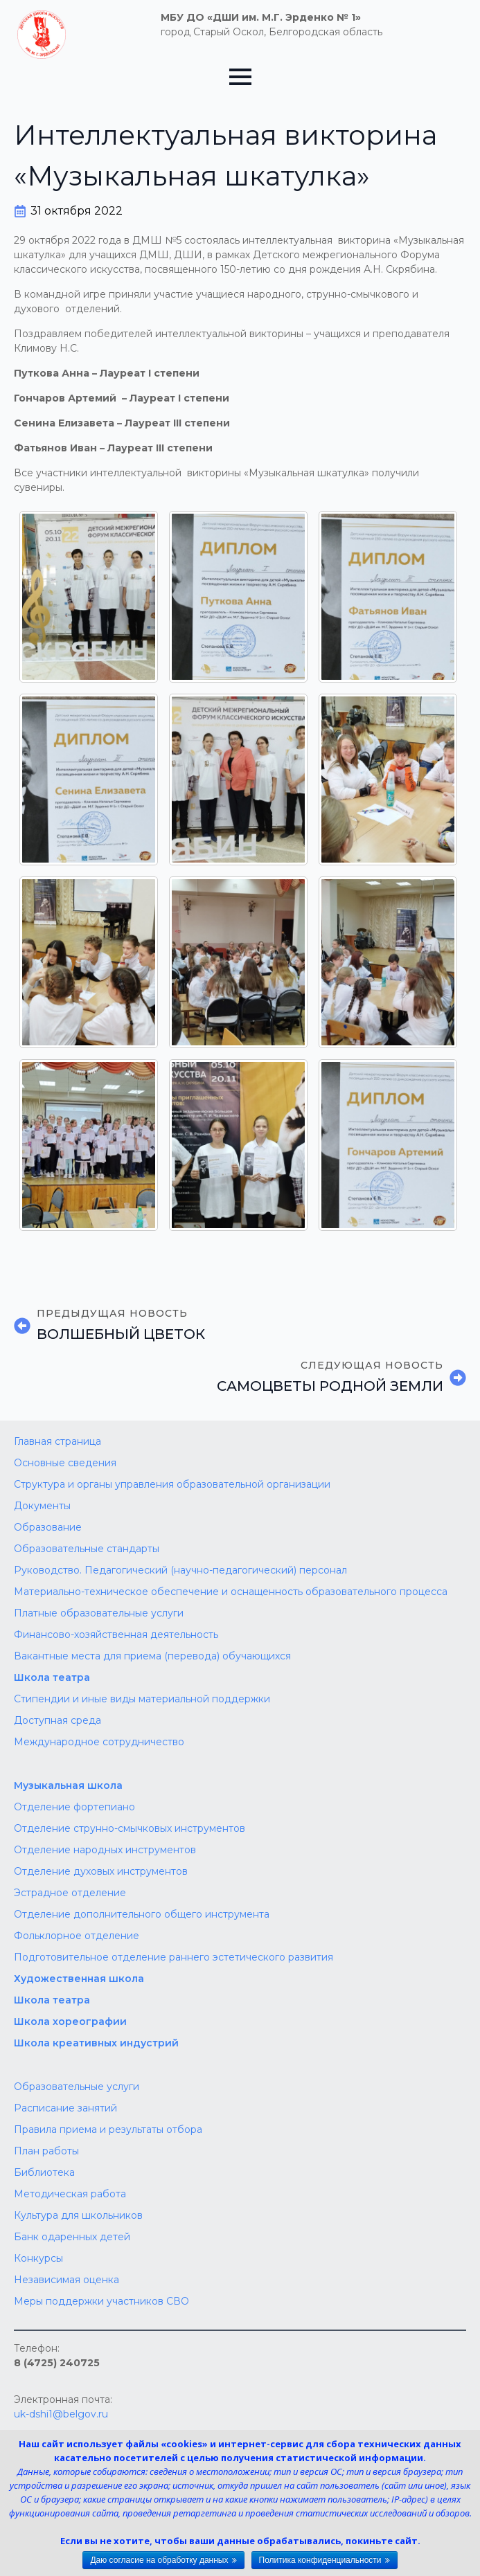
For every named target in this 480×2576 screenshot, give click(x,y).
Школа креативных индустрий (96, 2043)
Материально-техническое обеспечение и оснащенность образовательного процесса (230, 1591)
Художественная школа (79, 1978)
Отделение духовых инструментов (101, 1871)
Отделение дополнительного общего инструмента (141, 1914)
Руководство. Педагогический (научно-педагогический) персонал (180, 1570)
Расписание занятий (65, 2108)
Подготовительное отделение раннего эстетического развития (173, 1957)
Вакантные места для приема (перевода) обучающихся (152, 1656)
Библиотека (44, 2172)
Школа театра (52, 1677)
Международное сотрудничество (99, 1742)
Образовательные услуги (76, 2086)
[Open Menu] (240, 77)
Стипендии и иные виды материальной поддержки (142, 1699)
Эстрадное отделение (70, 1892)
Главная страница (57, 1441)
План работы (46, 2151)
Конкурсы (38, 2258)
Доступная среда (57, 1720)
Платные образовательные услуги (99, 1613)
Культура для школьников (78, 2215)
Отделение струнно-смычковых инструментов (129, 1828)
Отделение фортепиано (74, 1807)
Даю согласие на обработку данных (159, 2560)
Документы (42, 1505)
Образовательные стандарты (86, 1548)
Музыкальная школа (68, 1785)
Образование (48, 1527)
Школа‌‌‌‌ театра (52, 2000)
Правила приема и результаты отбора (108, 2129)
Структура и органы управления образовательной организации (172, 1484)
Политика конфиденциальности (320, 2560)
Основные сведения (65, 1463)
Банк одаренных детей (72, 2237)
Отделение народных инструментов (105, 1850)
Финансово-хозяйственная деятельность (116, 1634)
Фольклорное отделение (76, 1935)
